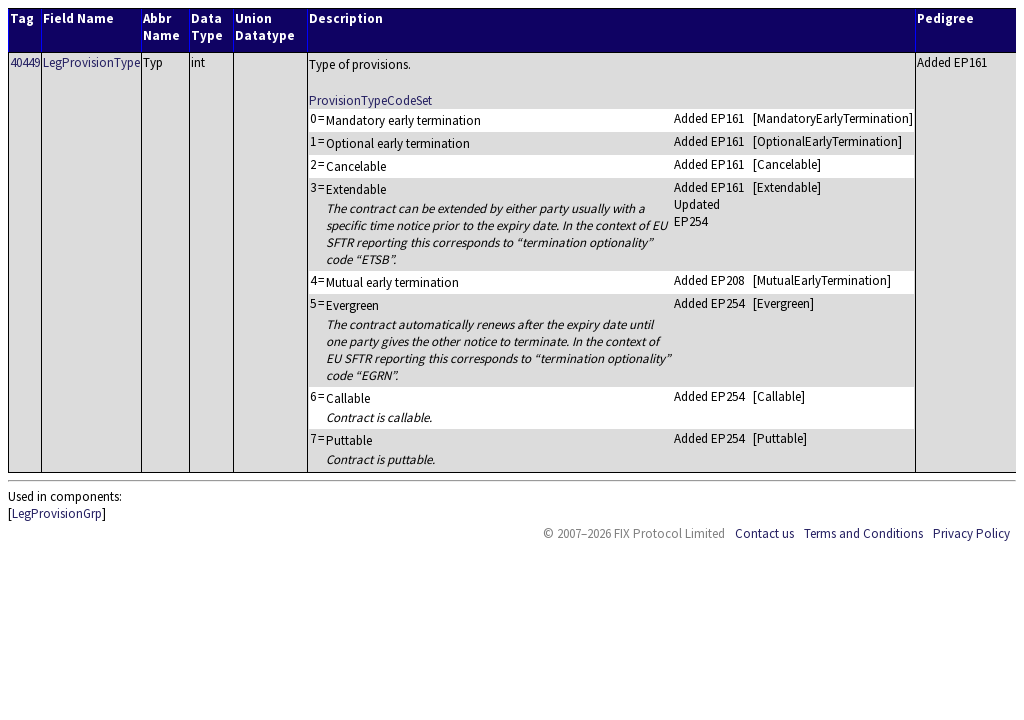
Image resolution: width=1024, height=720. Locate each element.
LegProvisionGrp (57, 513)
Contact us (764, 533)
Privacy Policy (971, 533)
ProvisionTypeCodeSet (370, 100)
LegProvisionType (91, 62)
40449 (25, 62)
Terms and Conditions (863, 533)
